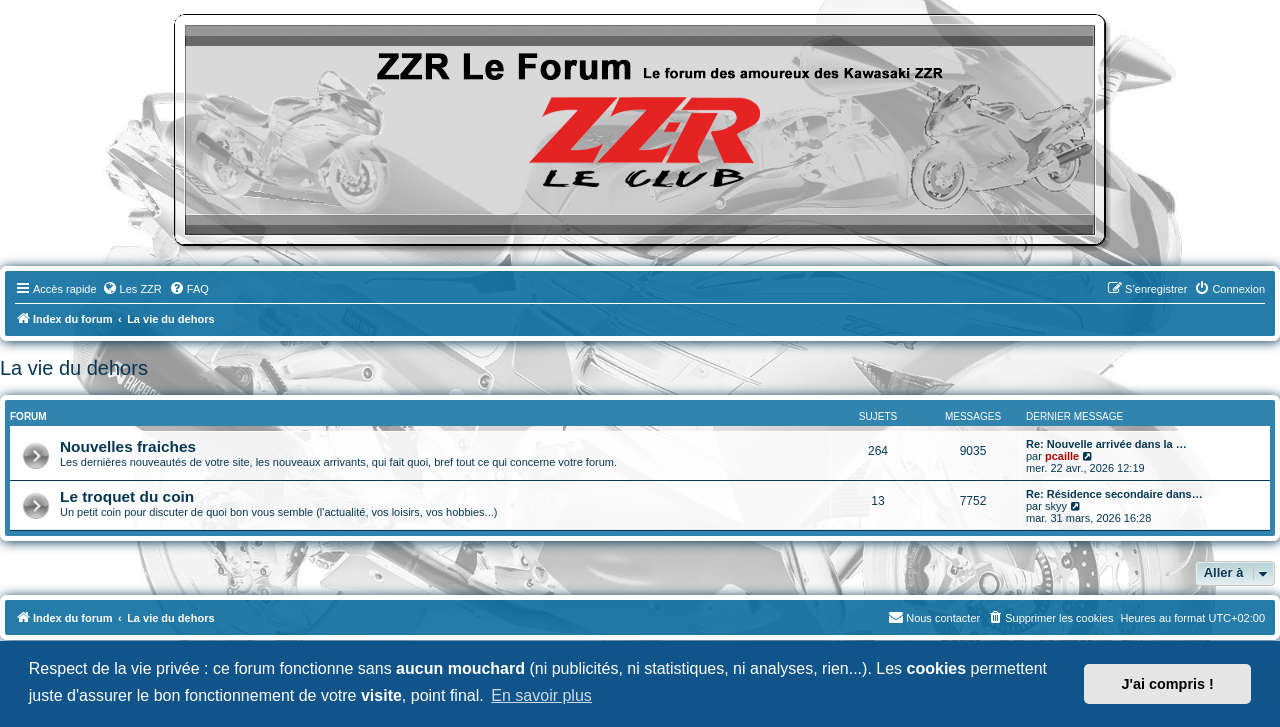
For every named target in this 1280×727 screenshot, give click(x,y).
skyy (1056, 506)
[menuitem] (132, 289)
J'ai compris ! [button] (1168, 684)
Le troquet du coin (127, 496)
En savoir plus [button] (541, 695)
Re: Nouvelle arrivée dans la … (1106, 444)
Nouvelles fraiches (128, 446)
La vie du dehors (74, 368)
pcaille (1062, 456)
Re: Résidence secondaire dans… (1114, 494)
